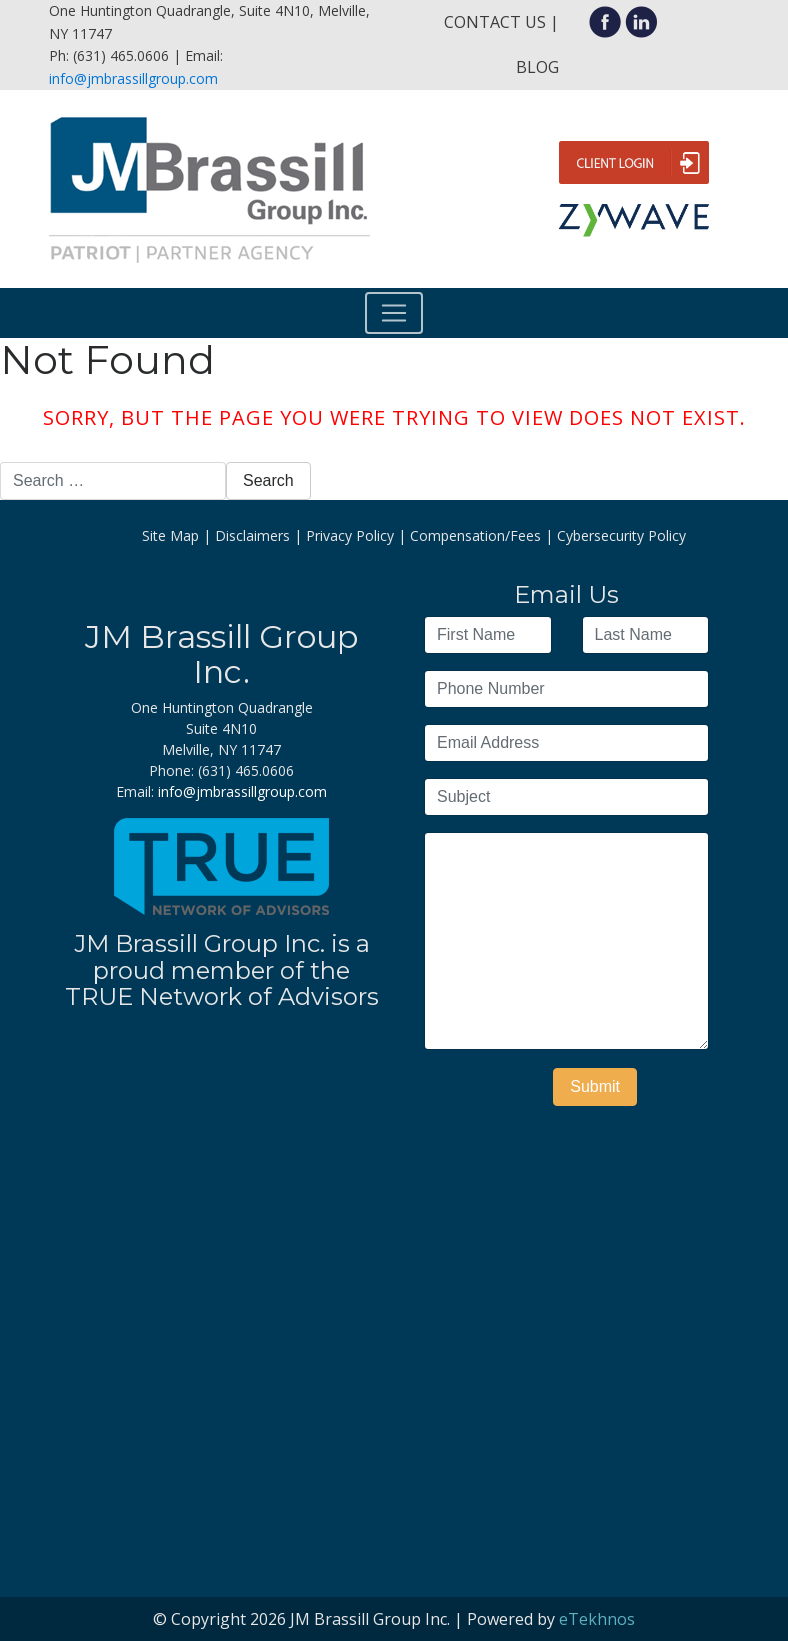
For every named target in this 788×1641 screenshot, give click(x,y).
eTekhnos (597, 1619)
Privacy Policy (350, 535)
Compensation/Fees (475, 535)
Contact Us (495, 22)
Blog (537, 67)
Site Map (170, 535)
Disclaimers (252, 535)
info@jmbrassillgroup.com (133, 78)
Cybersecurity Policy (621, 535)
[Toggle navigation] (394, 313)
